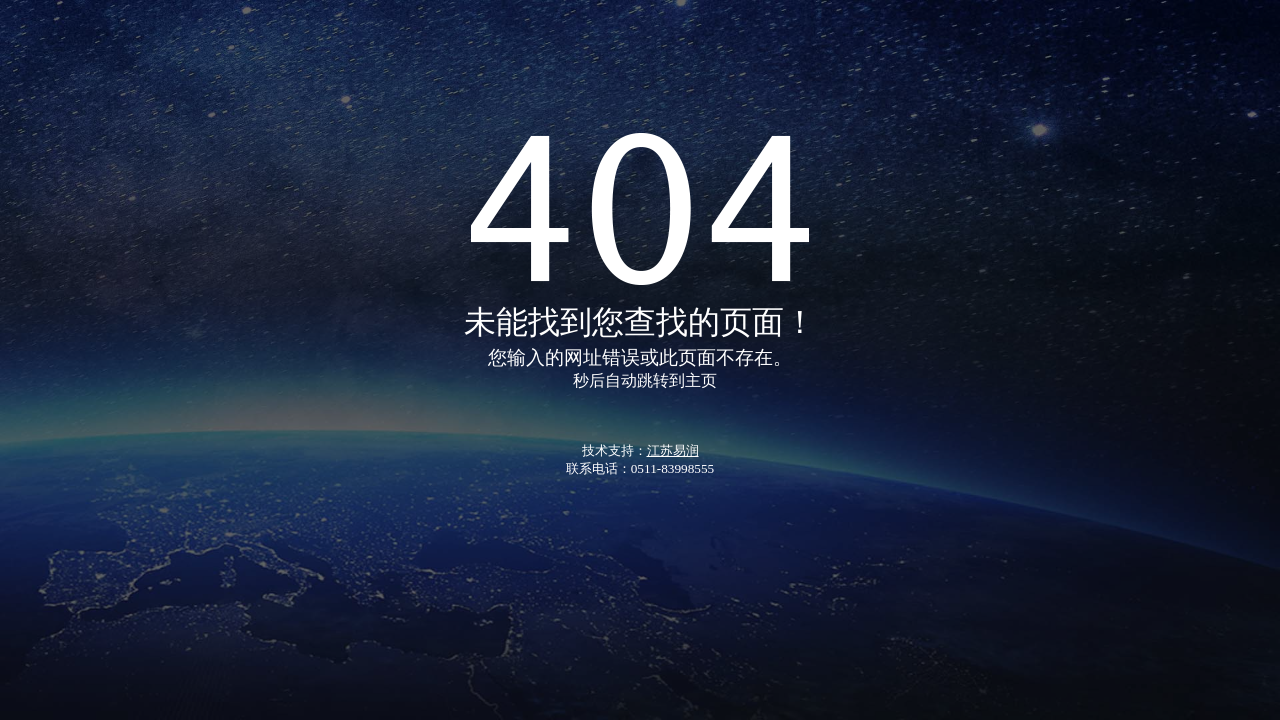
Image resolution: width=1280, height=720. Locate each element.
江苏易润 (673, 450)
